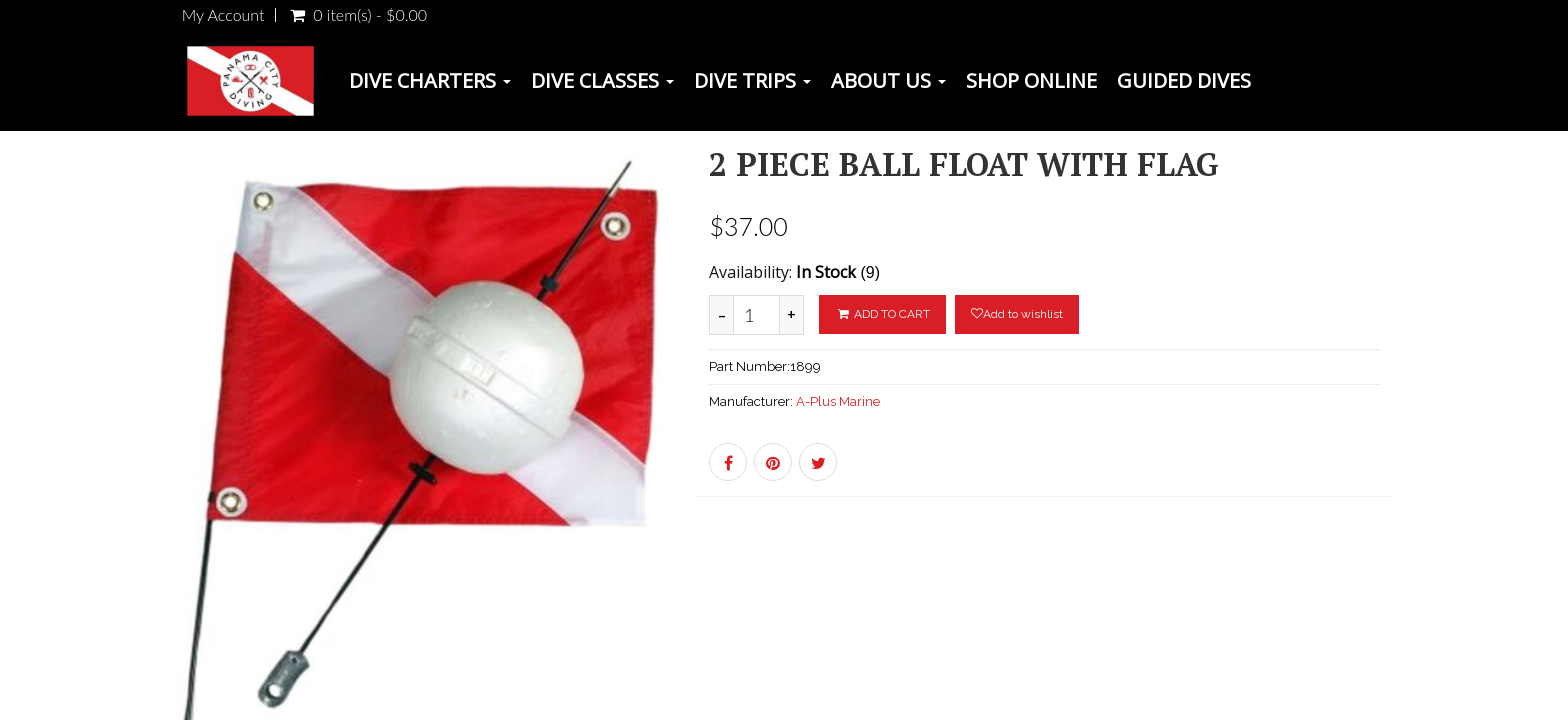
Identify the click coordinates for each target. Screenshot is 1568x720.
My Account (223, 15)
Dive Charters (430, 80)
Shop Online (1031, 80)
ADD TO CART (882, 314)
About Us (888, 80)
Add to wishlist (1017, 314)
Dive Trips (752, 80)
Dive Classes (602, 80)
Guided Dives (1184, 80)
